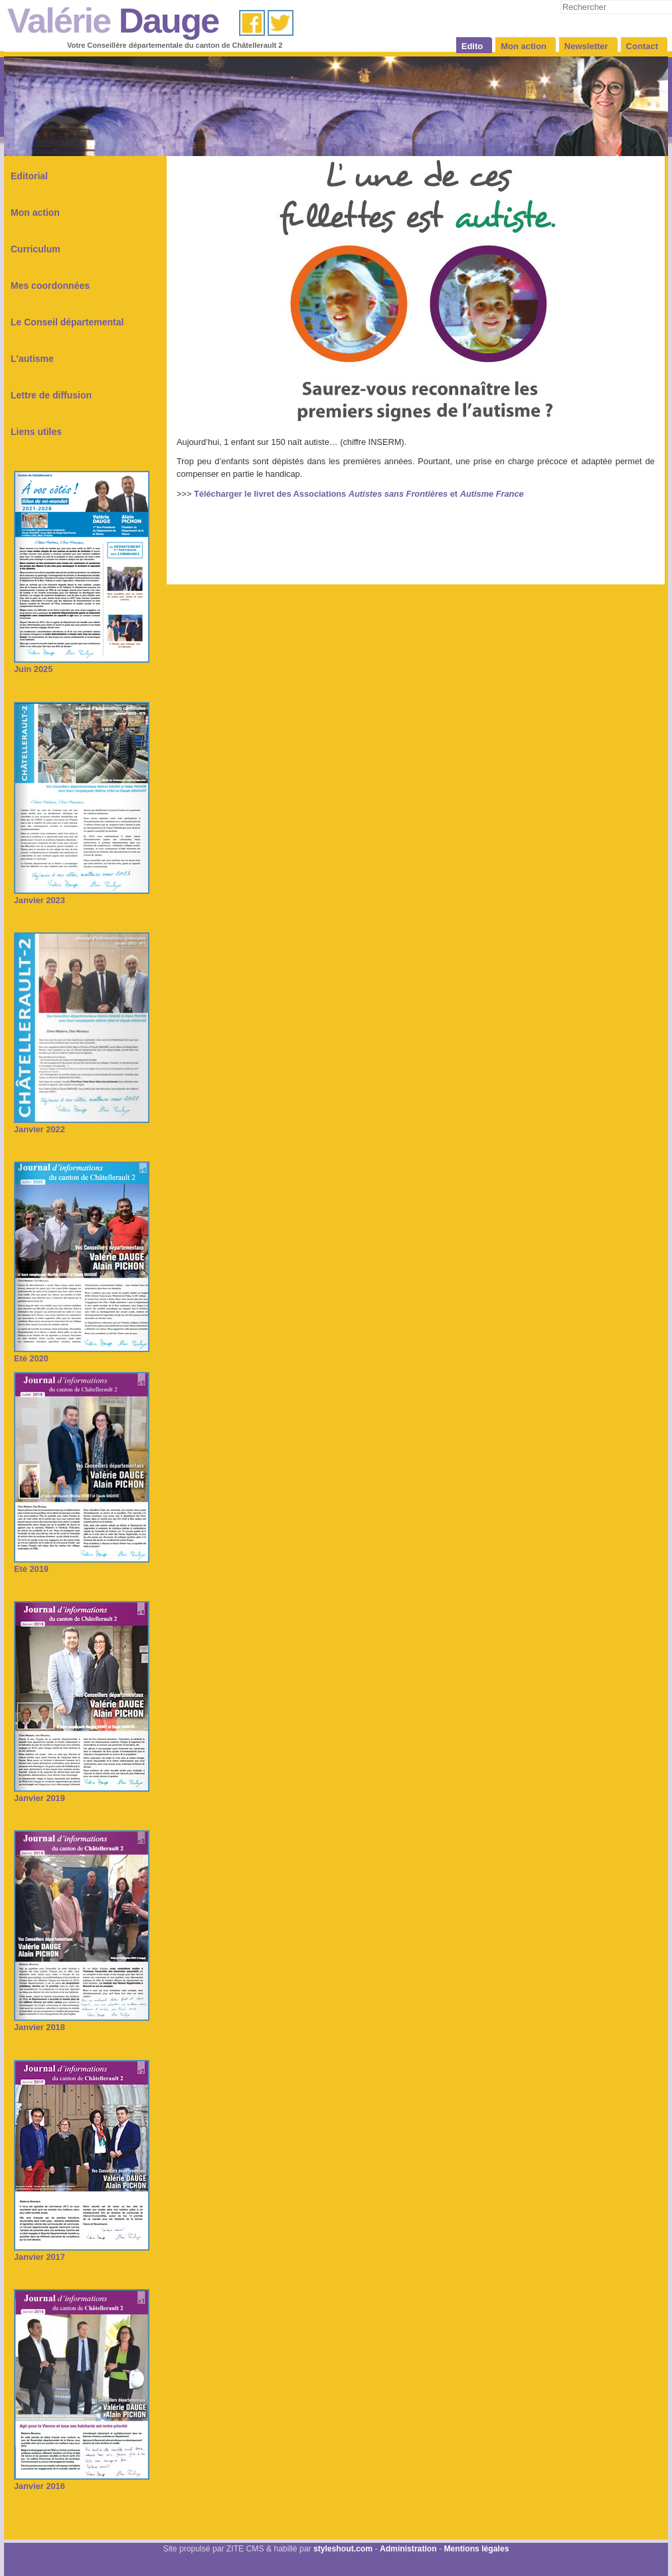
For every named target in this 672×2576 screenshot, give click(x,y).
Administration (408, 2548)
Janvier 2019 (81, 1793)
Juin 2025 (81, 664)
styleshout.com (343, 2548)
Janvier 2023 (81, 895)
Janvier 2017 (81, 2252)
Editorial (29, 176)
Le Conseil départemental (67, 322)
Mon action (35, 212)
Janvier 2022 (81, 1124)
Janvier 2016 (81, 2481)
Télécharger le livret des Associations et (359, 494)
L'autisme (32, 358)
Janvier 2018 (81, 2022)
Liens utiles (36, 431)
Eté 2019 (81, 1564)
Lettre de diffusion (51, 395)
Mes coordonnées (50, 285)
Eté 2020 (81, 1353)
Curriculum (35, 249)
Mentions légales (476, 2548)
